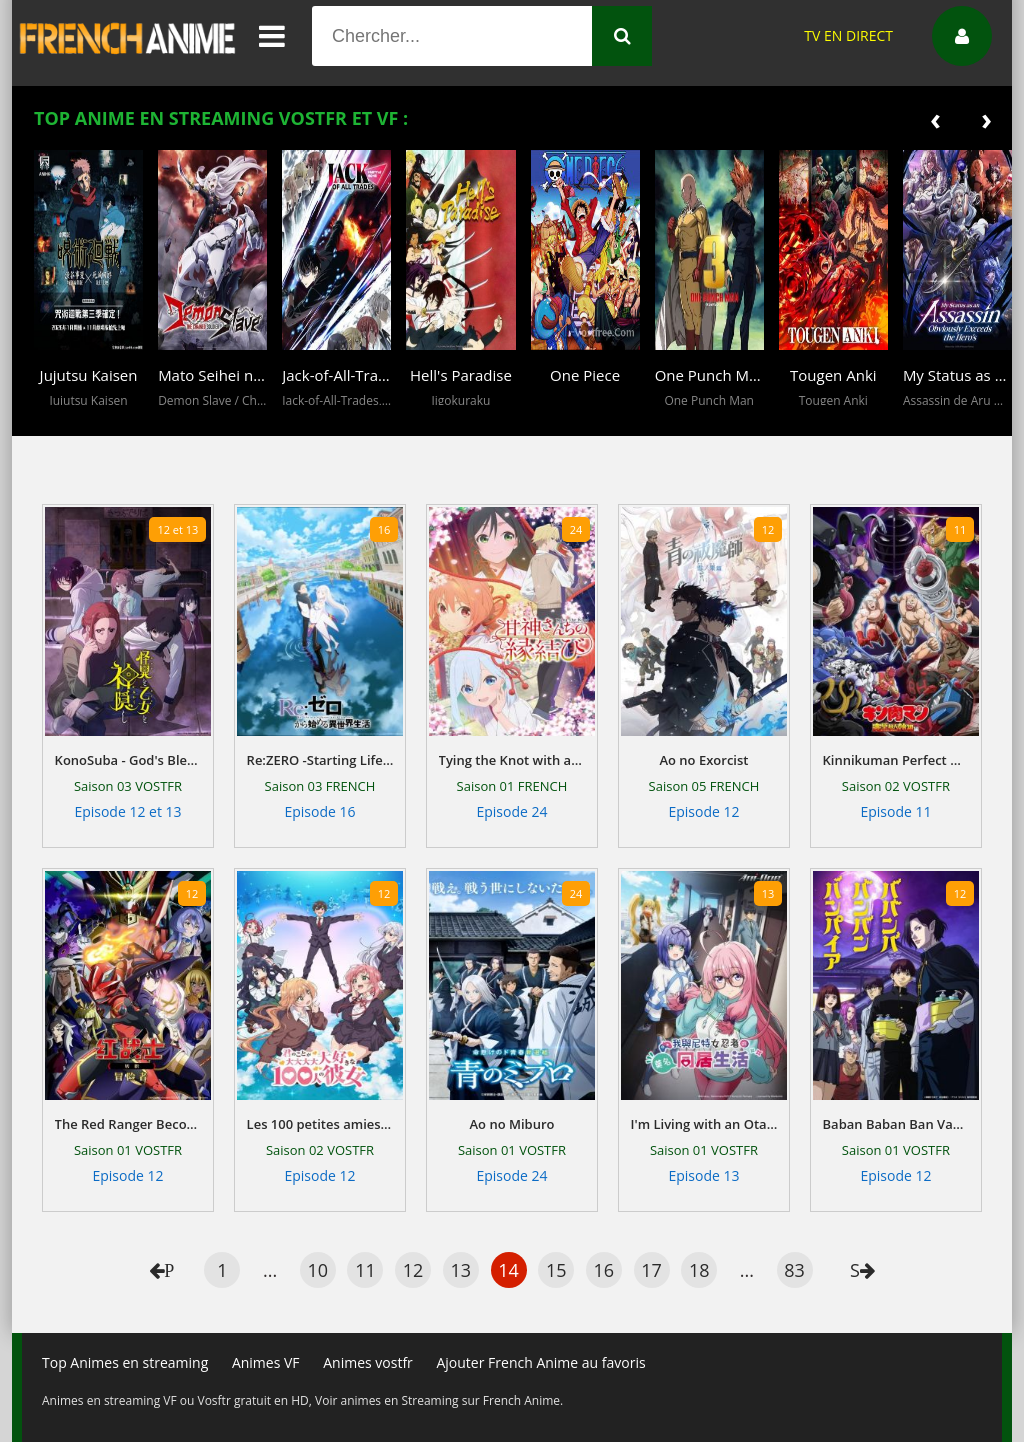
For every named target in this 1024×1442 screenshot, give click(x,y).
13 (461, 1270)
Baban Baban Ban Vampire (896, 1124)
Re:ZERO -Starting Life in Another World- (320, 760)
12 (413, 1270)
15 (556, 1270)
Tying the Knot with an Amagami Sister (512, 760)
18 (699, 1270)
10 (317, 1270)
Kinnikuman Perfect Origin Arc (896, 760)
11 (365, 1270)
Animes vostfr (368, 1362)
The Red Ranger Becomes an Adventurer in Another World (128, 1124)
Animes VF (266, 1362)
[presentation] (935, 118)
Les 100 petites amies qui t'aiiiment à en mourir (320, 1124)
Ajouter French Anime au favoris (540, 1362)
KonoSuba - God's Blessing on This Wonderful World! (128, 760)
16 (604, 1270)
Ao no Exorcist (703, 760)
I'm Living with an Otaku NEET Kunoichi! (704, 1124)
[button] (54, 421)
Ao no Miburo (511, 1124)
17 (651, 1270)
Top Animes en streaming (125, 1362)
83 (794, 1270)
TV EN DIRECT (848, 35)
